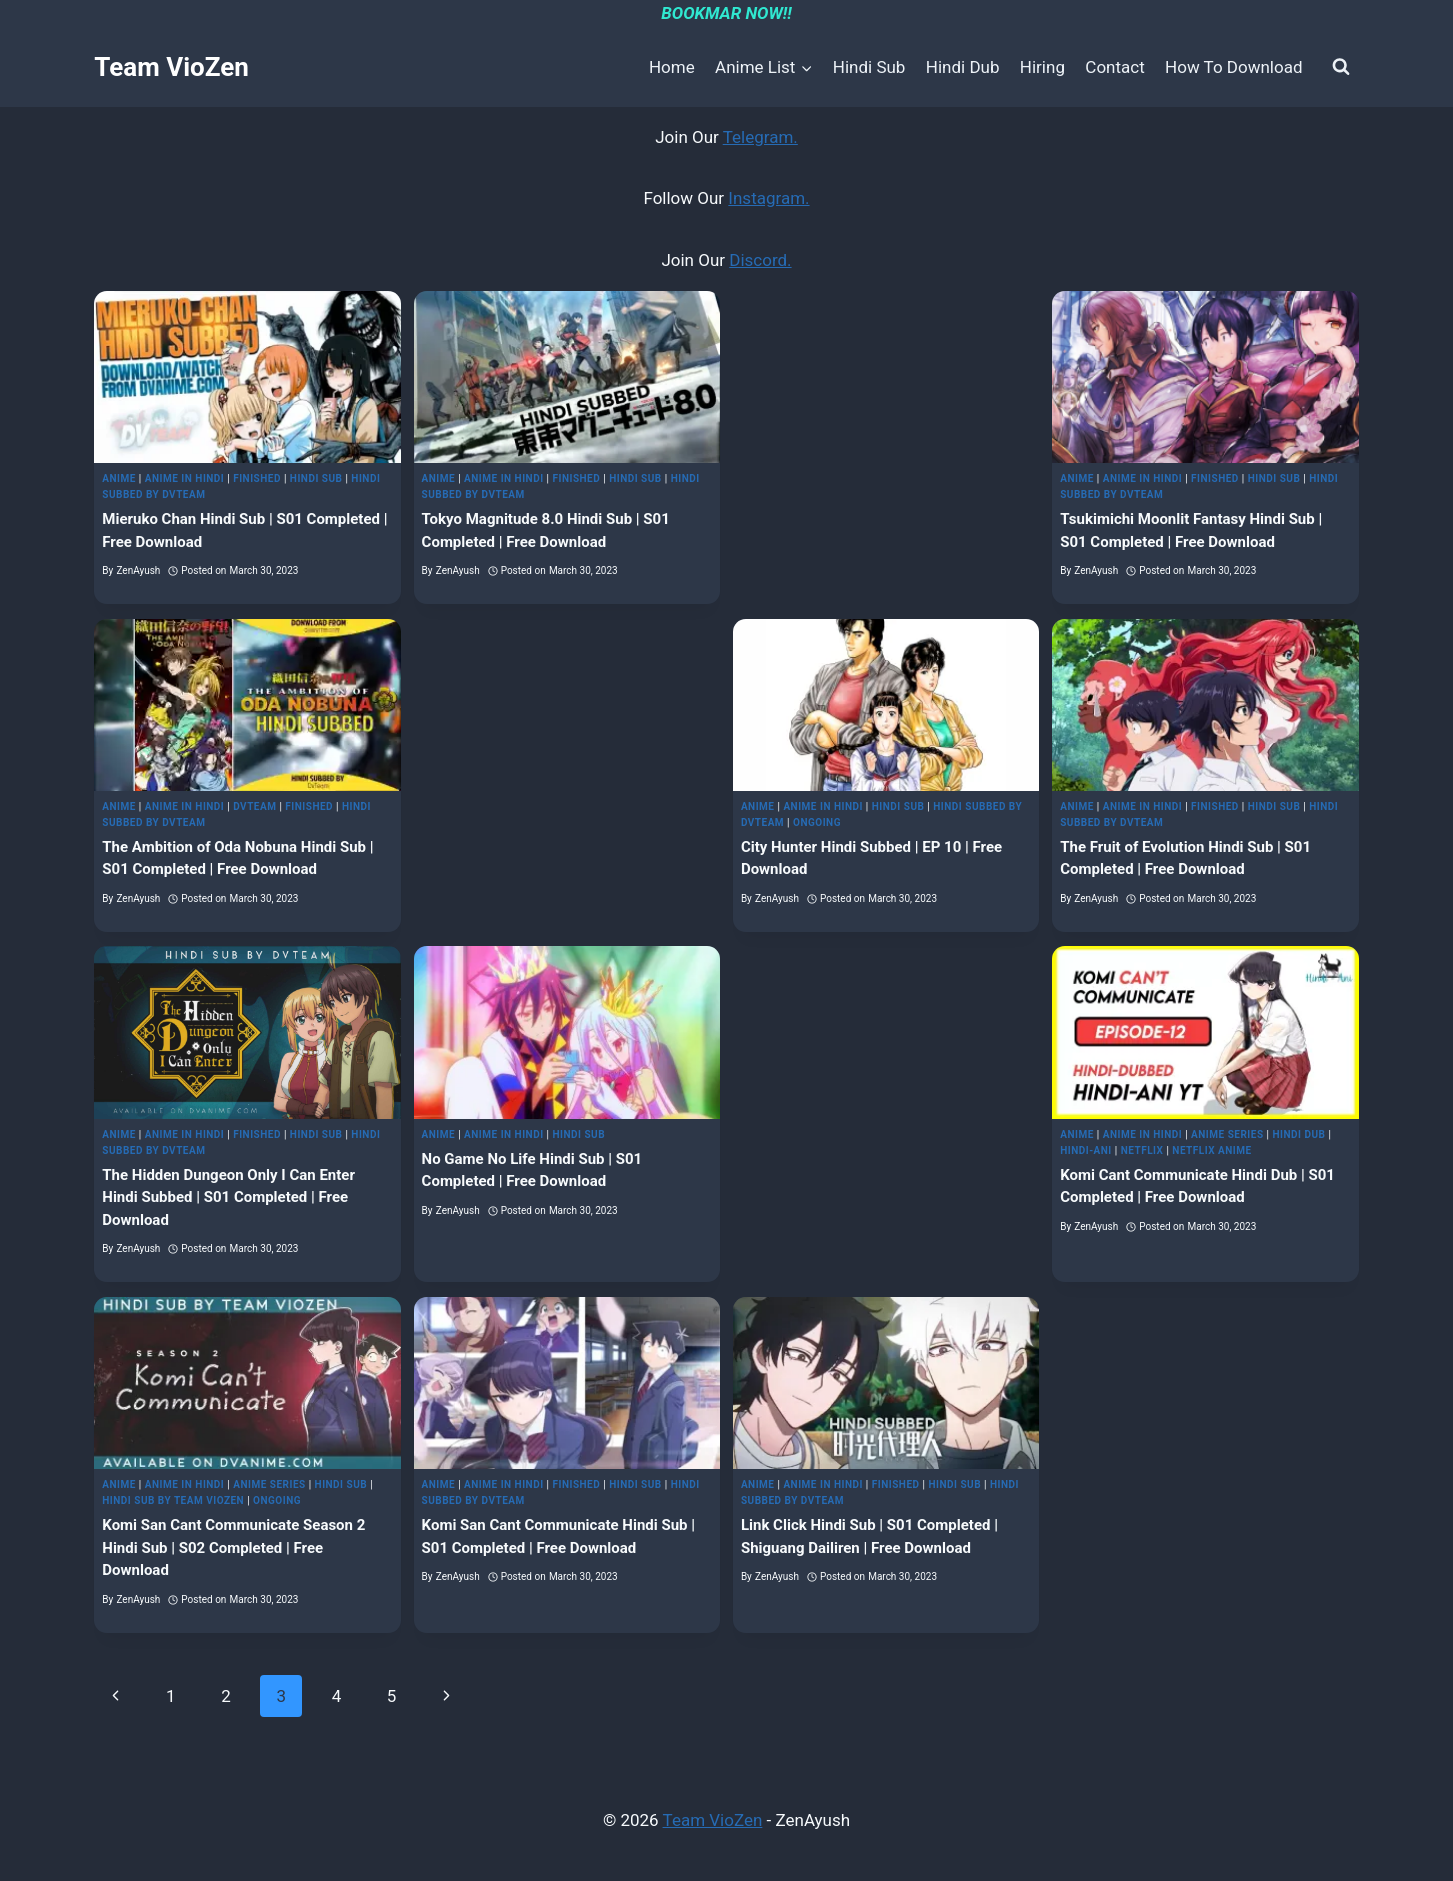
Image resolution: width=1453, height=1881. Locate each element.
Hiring (1042, 67)
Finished (257, 478)
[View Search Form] (1341, 67)
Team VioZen (713, 1820)
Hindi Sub (869, 67)
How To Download (1233, 67)
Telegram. (760, 137)
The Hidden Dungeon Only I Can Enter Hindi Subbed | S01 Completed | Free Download (228, 1197)
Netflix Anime (1211, 1150)
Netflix (1142, 1150)
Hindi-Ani (1086, 1150)
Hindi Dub (963, 67)
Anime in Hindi (185, 478)
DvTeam (254, 806)
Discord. (760, 260)
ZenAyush (138, 570)
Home (672, 67)
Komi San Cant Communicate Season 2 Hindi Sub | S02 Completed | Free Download (233, 1547)
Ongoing (817, 822)
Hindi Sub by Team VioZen (173, 1500)
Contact (1114, 67)
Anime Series (1227, 1134)
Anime (119, 478)
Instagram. (768, 198)
